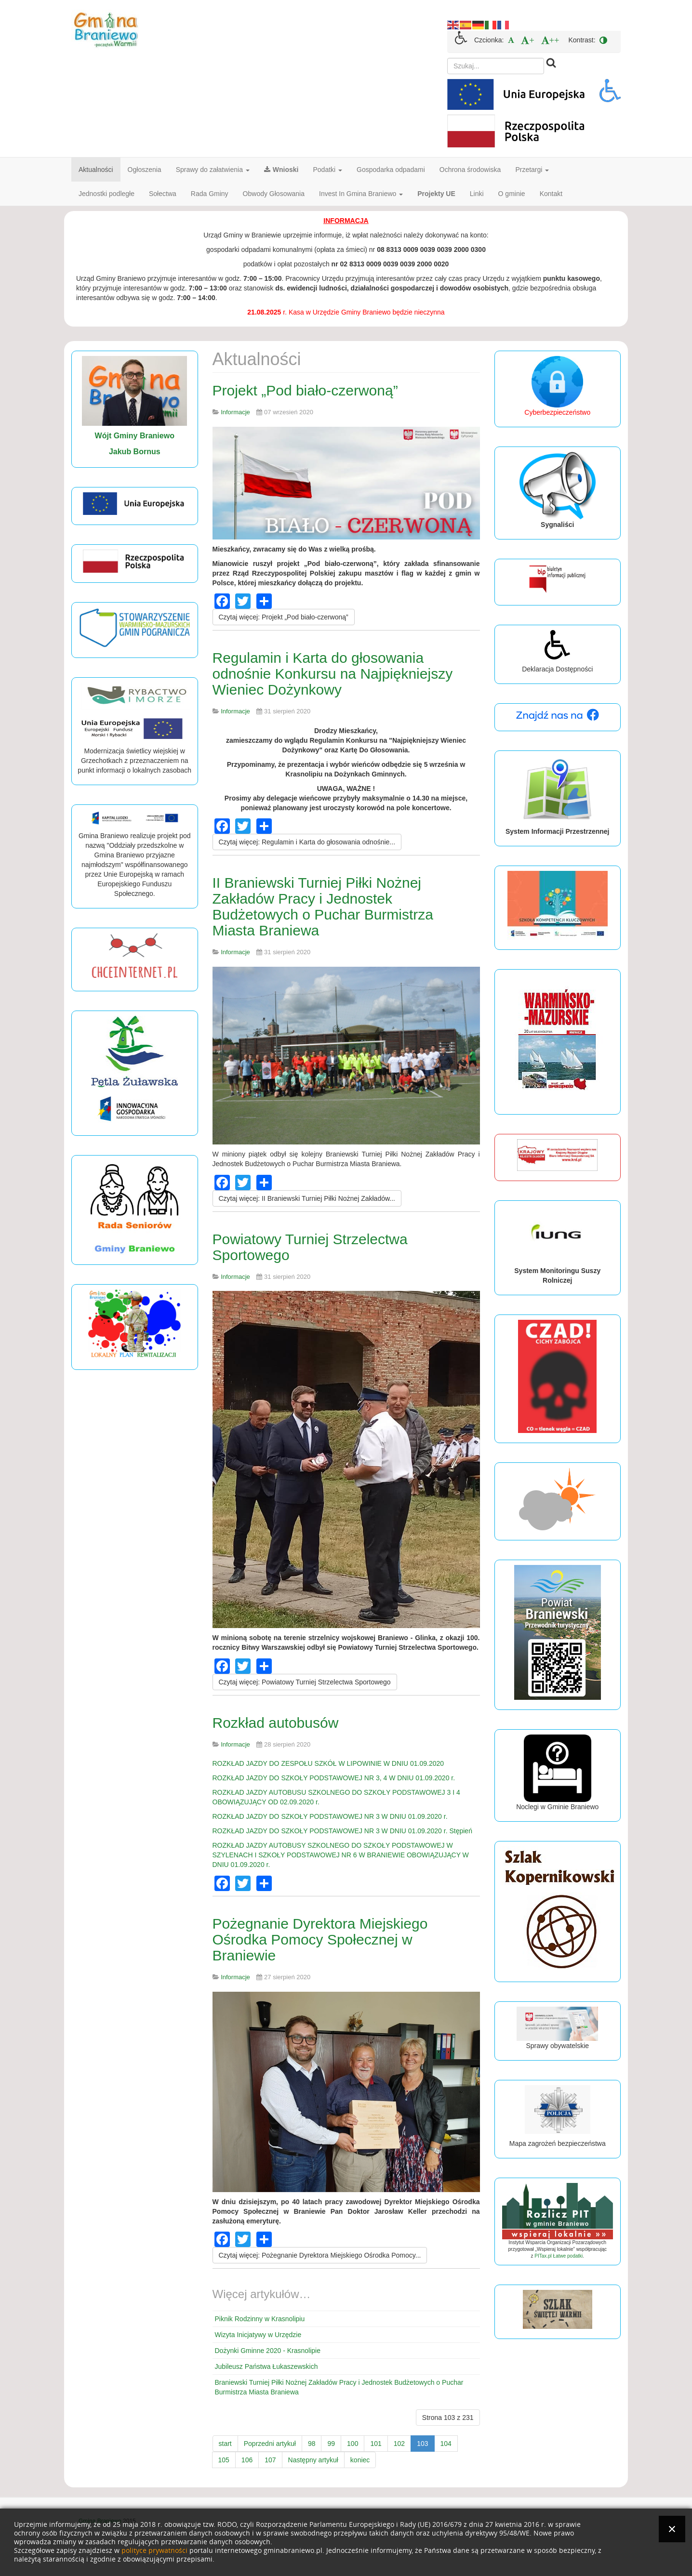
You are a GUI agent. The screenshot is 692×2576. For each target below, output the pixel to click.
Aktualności (96, 169)
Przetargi (532, 169)
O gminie (511, 193)
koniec (360, 2460)
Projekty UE (436, 193)
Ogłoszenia (144, 169)
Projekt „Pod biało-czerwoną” (305, 390)
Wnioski (281, 169)
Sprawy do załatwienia (213, 169)
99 (331, 2443)
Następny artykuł (313, 2460)
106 (247, 2460)
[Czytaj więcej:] (284, 617)
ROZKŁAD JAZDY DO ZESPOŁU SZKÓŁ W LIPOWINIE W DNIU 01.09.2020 (328, 1763)
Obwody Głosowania (274, 193)
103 (422, 2443)
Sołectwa (162, 193)
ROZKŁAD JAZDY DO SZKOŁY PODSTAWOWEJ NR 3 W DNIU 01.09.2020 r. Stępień (342, 1831)
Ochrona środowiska (470, 169)
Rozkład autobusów (276, 1723)
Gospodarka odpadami (391, 169)
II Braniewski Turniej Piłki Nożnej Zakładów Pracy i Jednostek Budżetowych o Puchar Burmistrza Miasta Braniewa (323, 906)
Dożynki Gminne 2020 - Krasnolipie (267, 2350)
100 (352, 2443)
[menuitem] (511, 40)
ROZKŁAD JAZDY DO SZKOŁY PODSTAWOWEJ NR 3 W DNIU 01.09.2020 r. (330, 1816)
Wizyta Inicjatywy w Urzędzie (258, 2335)
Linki (477, 193)
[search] (495, 66)
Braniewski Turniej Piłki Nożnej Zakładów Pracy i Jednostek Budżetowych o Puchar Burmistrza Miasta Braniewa (339, 2387)
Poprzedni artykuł (270, 2443)
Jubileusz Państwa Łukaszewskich (266, 2366)
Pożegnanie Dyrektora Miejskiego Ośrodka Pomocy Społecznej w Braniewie (320, 1939)
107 (270, 2460)
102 (399, 2443)
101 (375, 2443)
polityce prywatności (154, 2551)
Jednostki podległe (106, 193)
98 (312, 2443)
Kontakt (551, 193)
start (225, 2443)
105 (223, 2460)
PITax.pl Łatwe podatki (558, 2256)
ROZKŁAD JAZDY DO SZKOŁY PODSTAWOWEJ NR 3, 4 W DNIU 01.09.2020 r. (334, 1778)
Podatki (328, 169)
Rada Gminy (209, 193)
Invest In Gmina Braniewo (361, 193)
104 (446, 2443)
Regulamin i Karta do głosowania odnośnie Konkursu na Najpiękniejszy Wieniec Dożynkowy (333, 673)
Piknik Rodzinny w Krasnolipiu (260, 2319)
